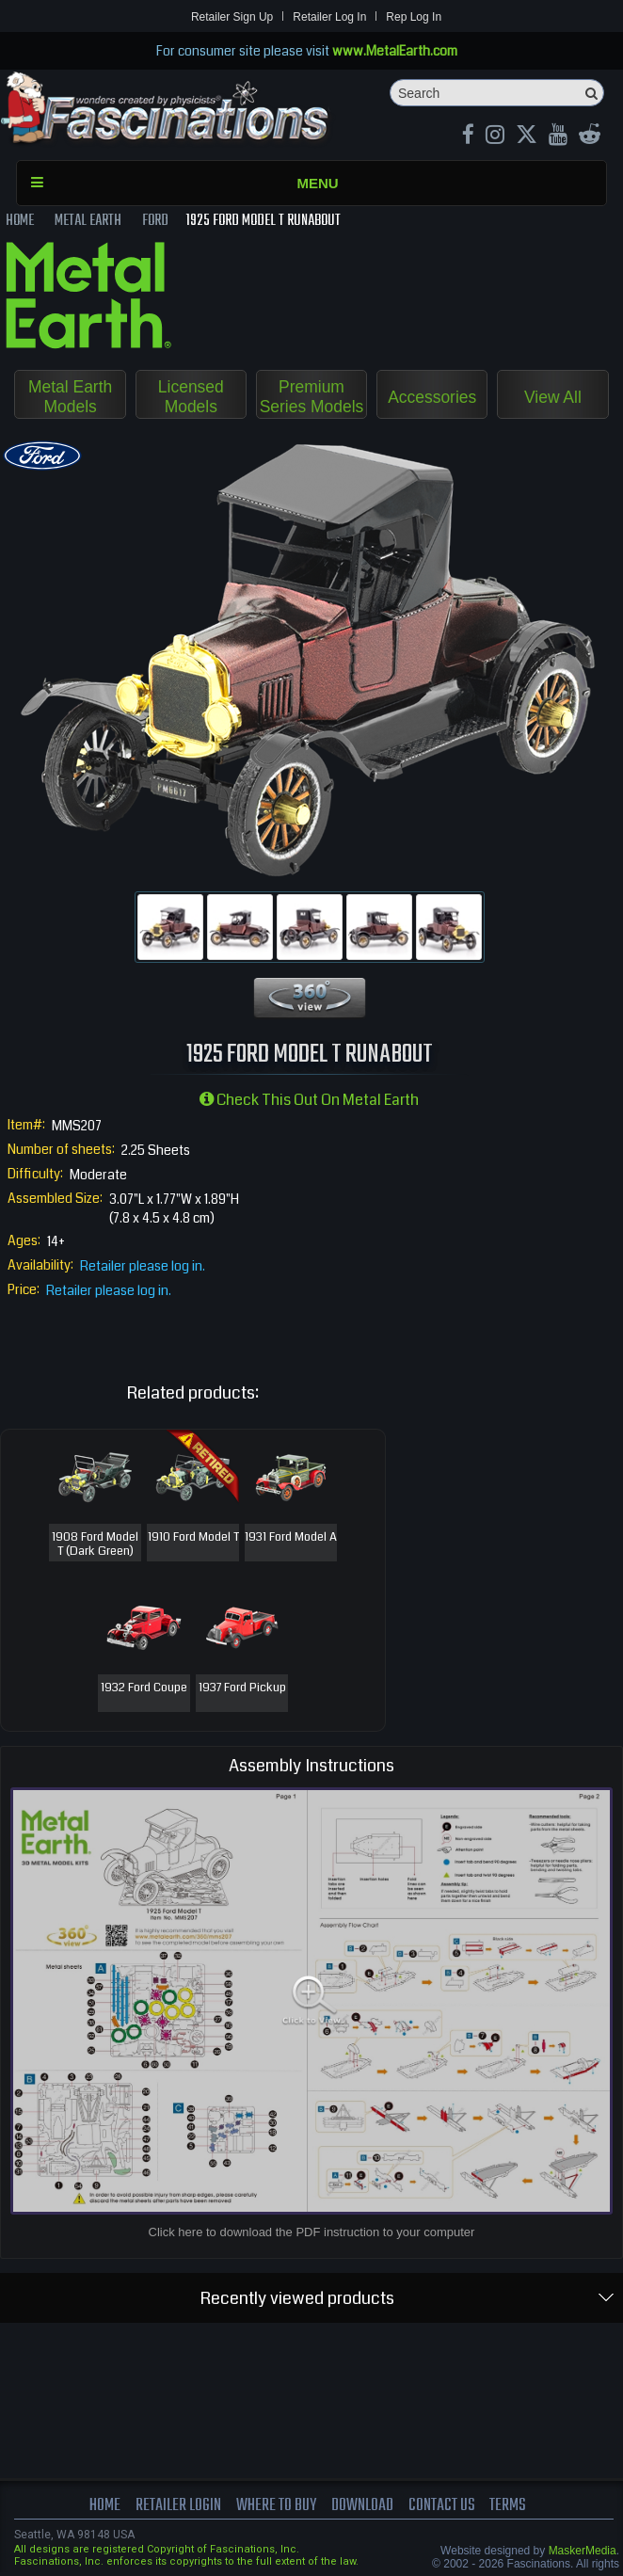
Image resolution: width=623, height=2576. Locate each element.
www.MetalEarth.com (394, 50)
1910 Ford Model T (193, 1545)
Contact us (449, 2508)
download (364, 2508)
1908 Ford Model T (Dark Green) (95, 1545)
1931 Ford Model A (291, 1545)
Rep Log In (413, 17)
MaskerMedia (582, 2552)
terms (518, 2508)
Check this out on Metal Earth (309, 1101)
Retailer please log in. (142, 1266)
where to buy (272, 2508)
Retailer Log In (329, 17)
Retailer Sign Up (232, 17)
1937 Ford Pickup (242, 1689)
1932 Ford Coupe (144, 1689)
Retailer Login (169, 2508)
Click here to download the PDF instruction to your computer (312, 2234)
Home (92, 2508)
